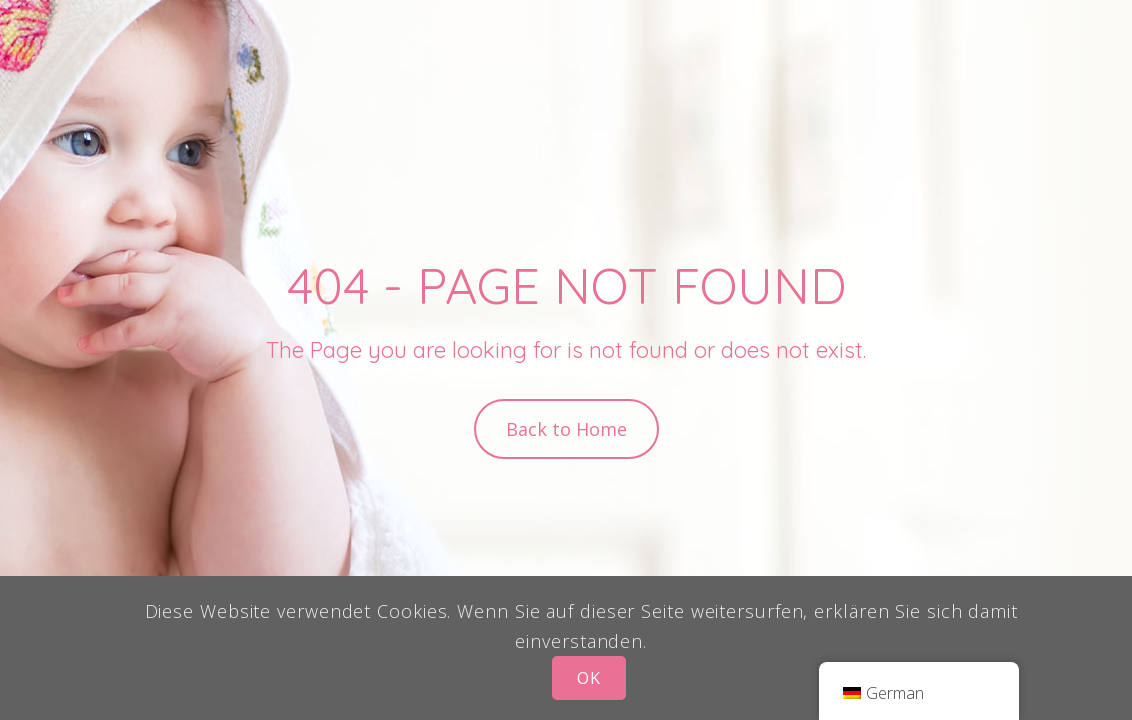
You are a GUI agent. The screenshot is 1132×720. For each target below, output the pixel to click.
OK (589, 678)
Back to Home (566, 429)
